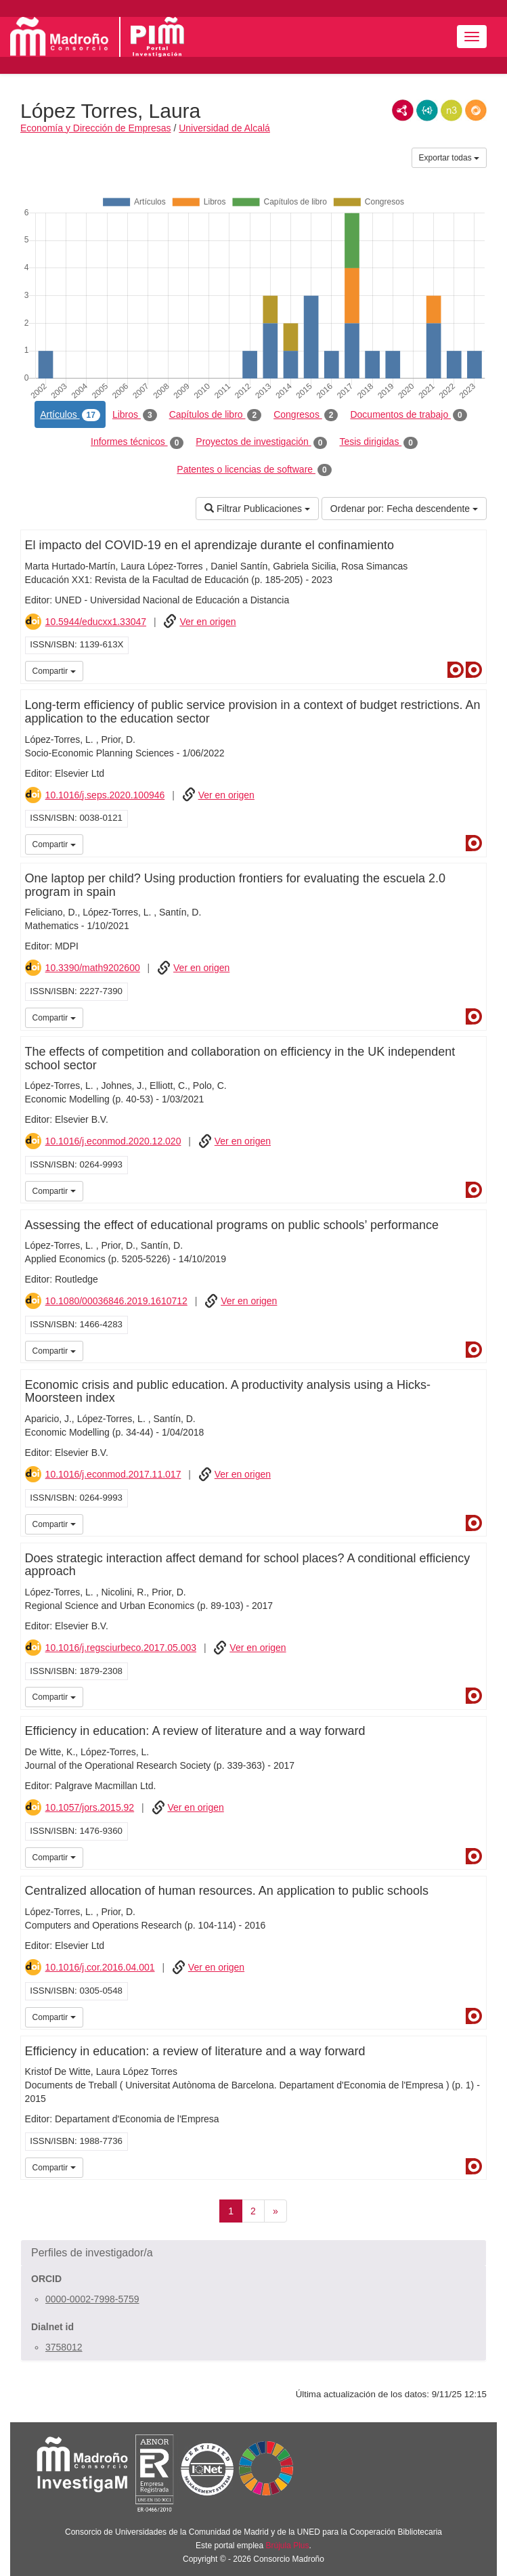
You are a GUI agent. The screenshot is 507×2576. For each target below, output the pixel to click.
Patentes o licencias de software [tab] (254, 470)
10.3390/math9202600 (92, 967)
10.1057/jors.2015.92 (90, 1807)
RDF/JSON (476, 110)
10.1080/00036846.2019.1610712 (116, 1300)
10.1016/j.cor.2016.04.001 (100, 1967)
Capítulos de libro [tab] (215, 415)
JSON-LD (427, 110)
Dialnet (455, 670)
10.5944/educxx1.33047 (95, 621)
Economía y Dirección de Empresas (95, 128)
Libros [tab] (134, 415)
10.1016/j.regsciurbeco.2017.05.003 (120, 1647)
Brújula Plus (287, 2545)
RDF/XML (403, 110)
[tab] (253, 2253)
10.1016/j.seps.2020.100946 (105, 795)
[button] (253, 2253)
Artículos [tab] (70, 415)
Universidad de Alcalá (224, 128)
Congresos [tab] (305, 415)
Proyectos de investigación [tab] (261, 442)
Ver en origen (207, 621)
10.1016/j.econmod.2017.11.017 (113, 1474)
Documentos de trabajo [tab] (408, 415)
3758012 (64, 2347)
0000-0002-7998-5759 (92, 2299)
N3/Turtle (451, 110)
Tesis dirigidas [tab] (378, 442)
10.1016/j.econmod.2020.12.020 (113, 1141)
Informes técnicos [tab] (137, 442)
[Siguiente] (275, 2211)
